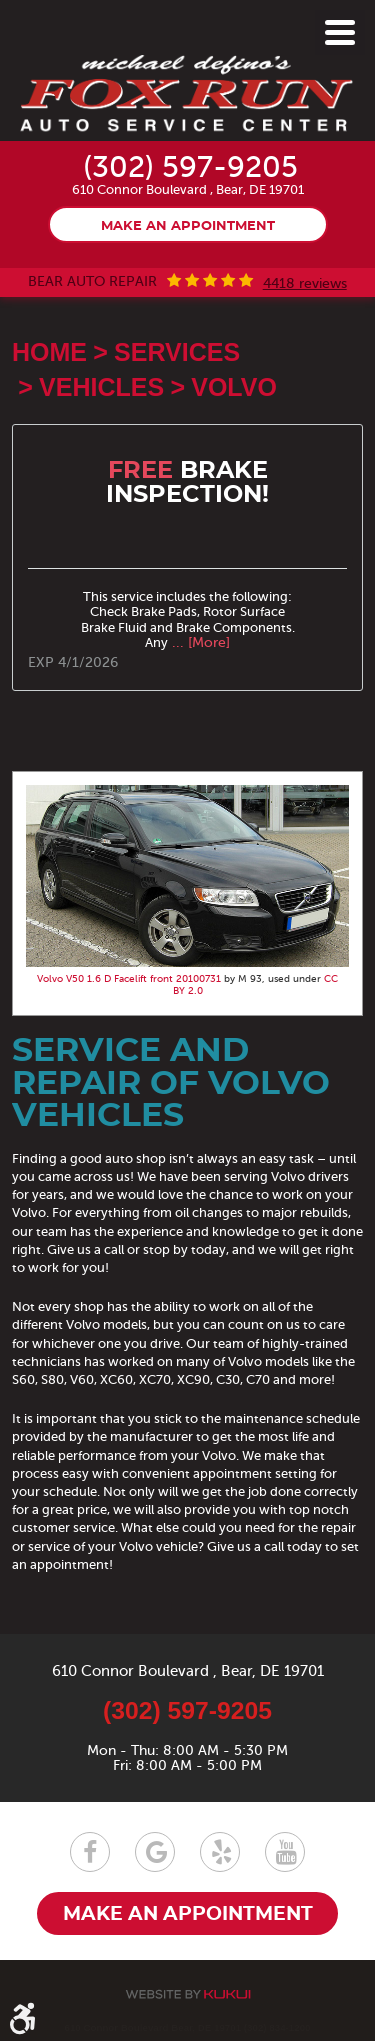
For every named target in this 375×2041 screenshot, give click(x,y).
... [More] (199, 642)
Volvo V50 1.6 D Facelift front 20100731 (129, 978)
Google (155, 1852)
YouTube (285, 1852)
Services (177, 352)
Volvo (234, 387)
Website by (188, 1994)
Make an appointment (188, 226)
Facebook (90, 1852)
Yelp (220, 1852)
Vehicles (101, 387)
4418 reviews (305, 284)
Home (49, 352)
